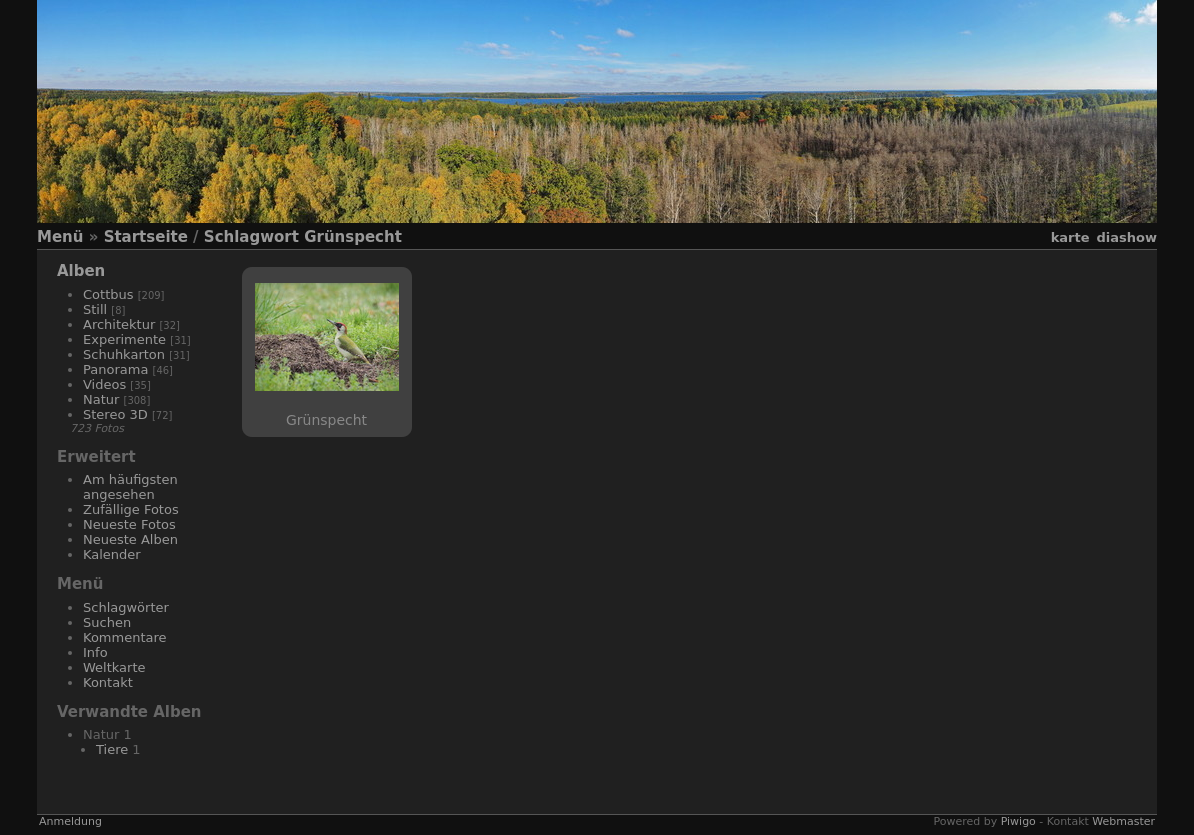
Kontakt (108, 682)
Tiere (112, 749)
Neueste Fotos (129, 524)
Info (95, 652)
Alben (81, 271)
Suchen (107, 622)
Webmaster (1123, 821)
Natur (101, 399)
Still (95, 309)
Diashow (1127, 237)
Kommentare (125, 637)
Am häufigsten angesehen (130, 487)
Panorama (115, 369)
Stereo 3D (115, 414)
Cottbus (108, 294)
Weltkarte (114, 667)
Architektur (119, 324)
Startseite (146, 237)
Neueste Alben (130, 539)
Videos (104, 384)
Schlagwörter (126, 607)
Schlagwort (251, 237)
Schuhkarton (124, 354)
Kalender (112, 554)
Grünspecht (353, 237)
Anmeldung (70, 821)
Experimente (124, 339)
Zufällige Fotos (131, 509)
